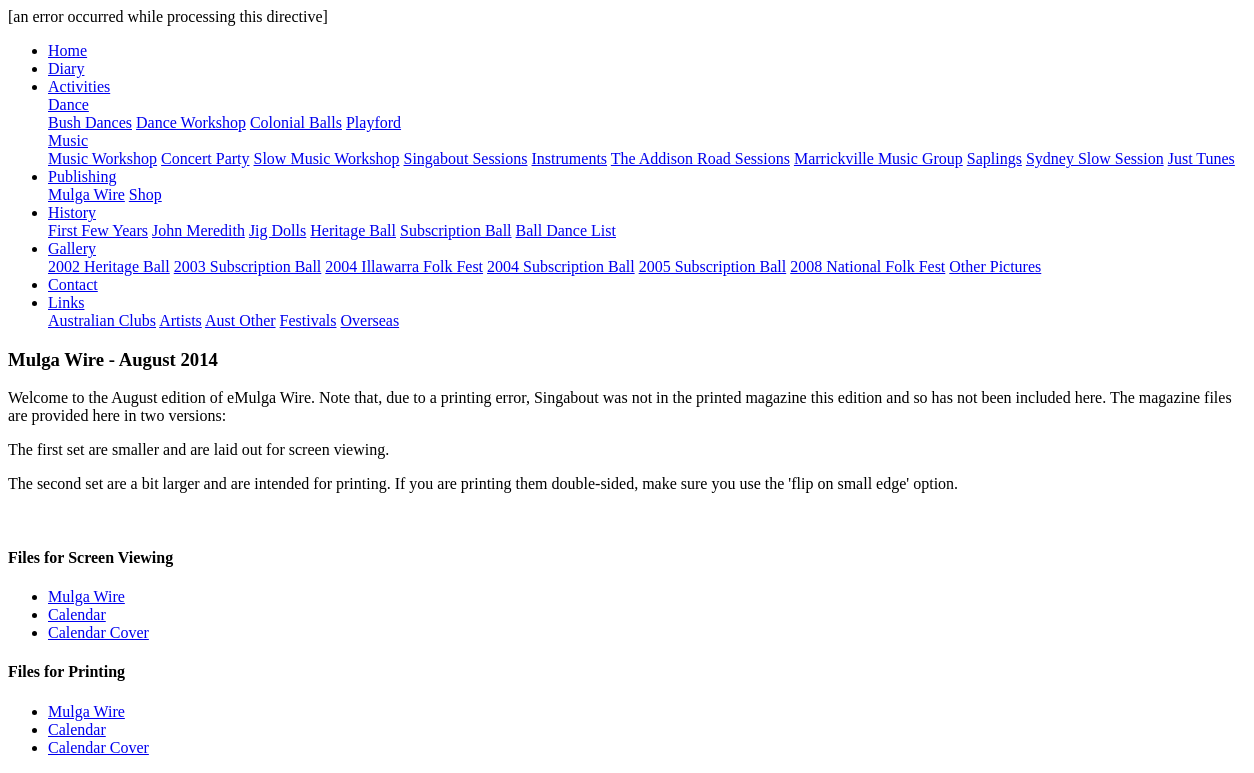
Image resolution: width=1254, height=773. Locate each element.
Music (68, 140)
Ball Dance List (566, 230)
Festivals (308, 320)
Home (67, 50)
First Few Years (98, 230)
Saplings (994, 158)
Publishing (82, 176)
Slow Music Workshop (327, 158)
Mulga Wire (86, 194)
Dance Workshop (191, 122)
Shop (145, 194)
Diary (66, 68)
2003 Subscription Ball (248, 266)
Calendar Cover (98, 632)
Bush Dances (90, 122)
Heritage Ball (353, 230)
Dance (68, 104)
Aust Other (240, 320)
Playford (373, 122)
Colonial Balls (296, 122)
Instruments (570, 158)
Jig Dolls (277, 230)
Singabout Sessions (466, 158)
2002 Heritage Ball (109, 266)
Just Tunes (1201, 158)
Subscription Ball (456, 230)
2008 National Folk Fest (867, 266)
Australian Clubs (102, 320)
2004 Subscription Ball (561, 266)
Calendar (77, 614)
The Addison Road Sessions (700, 158)
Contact (73, 284)
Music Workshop (102, 158)
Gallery (72, 248)
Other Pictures (995, 266)
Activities (79, 86)
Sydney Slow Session (1095, 158)
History (72, 212)
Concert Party (205, 158)
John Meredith (198, 230)
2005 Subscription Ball (713, 266)
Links (66, 302)
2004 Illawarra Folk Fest (404, 266)
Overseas (369, 320)
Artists (180, 320)
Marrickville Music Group (878, 158)
